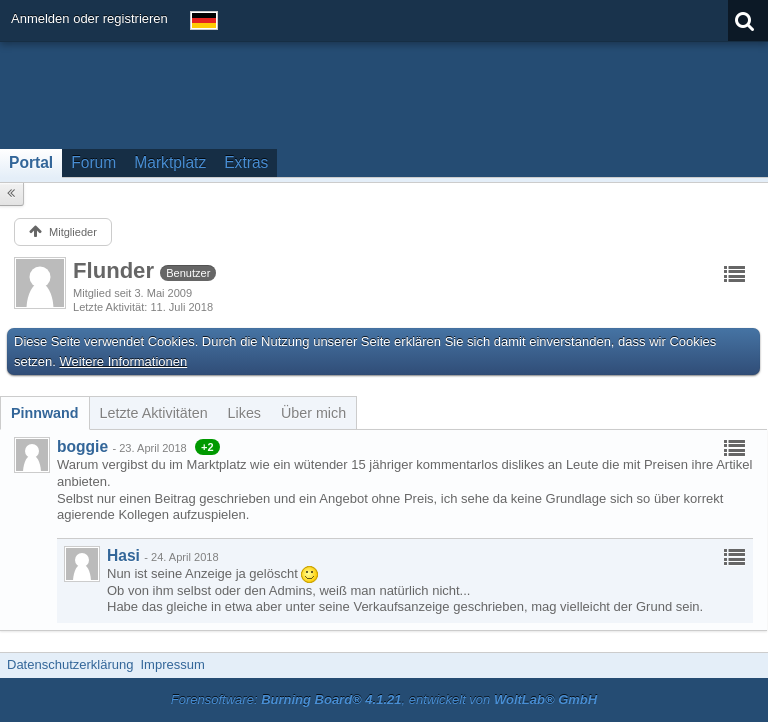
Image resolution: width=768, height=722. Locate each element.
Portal (31, 162)
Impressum (172, 664)
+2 (207, 447)
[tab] (45, 413)
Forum (93, 162)
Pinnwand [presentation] (45, 413)
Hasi (123, 555)
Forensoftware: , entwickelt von (384, 699)
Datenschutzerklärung (70, 664)
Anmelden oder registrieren (89, 18)
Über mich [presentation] (313, 413)
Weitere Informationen (124, 361)
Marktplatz (170, 162)
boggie (82, 446)
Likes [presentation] (244, 413)
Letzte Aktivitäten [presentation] (154, 413)
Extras (246, 162)
